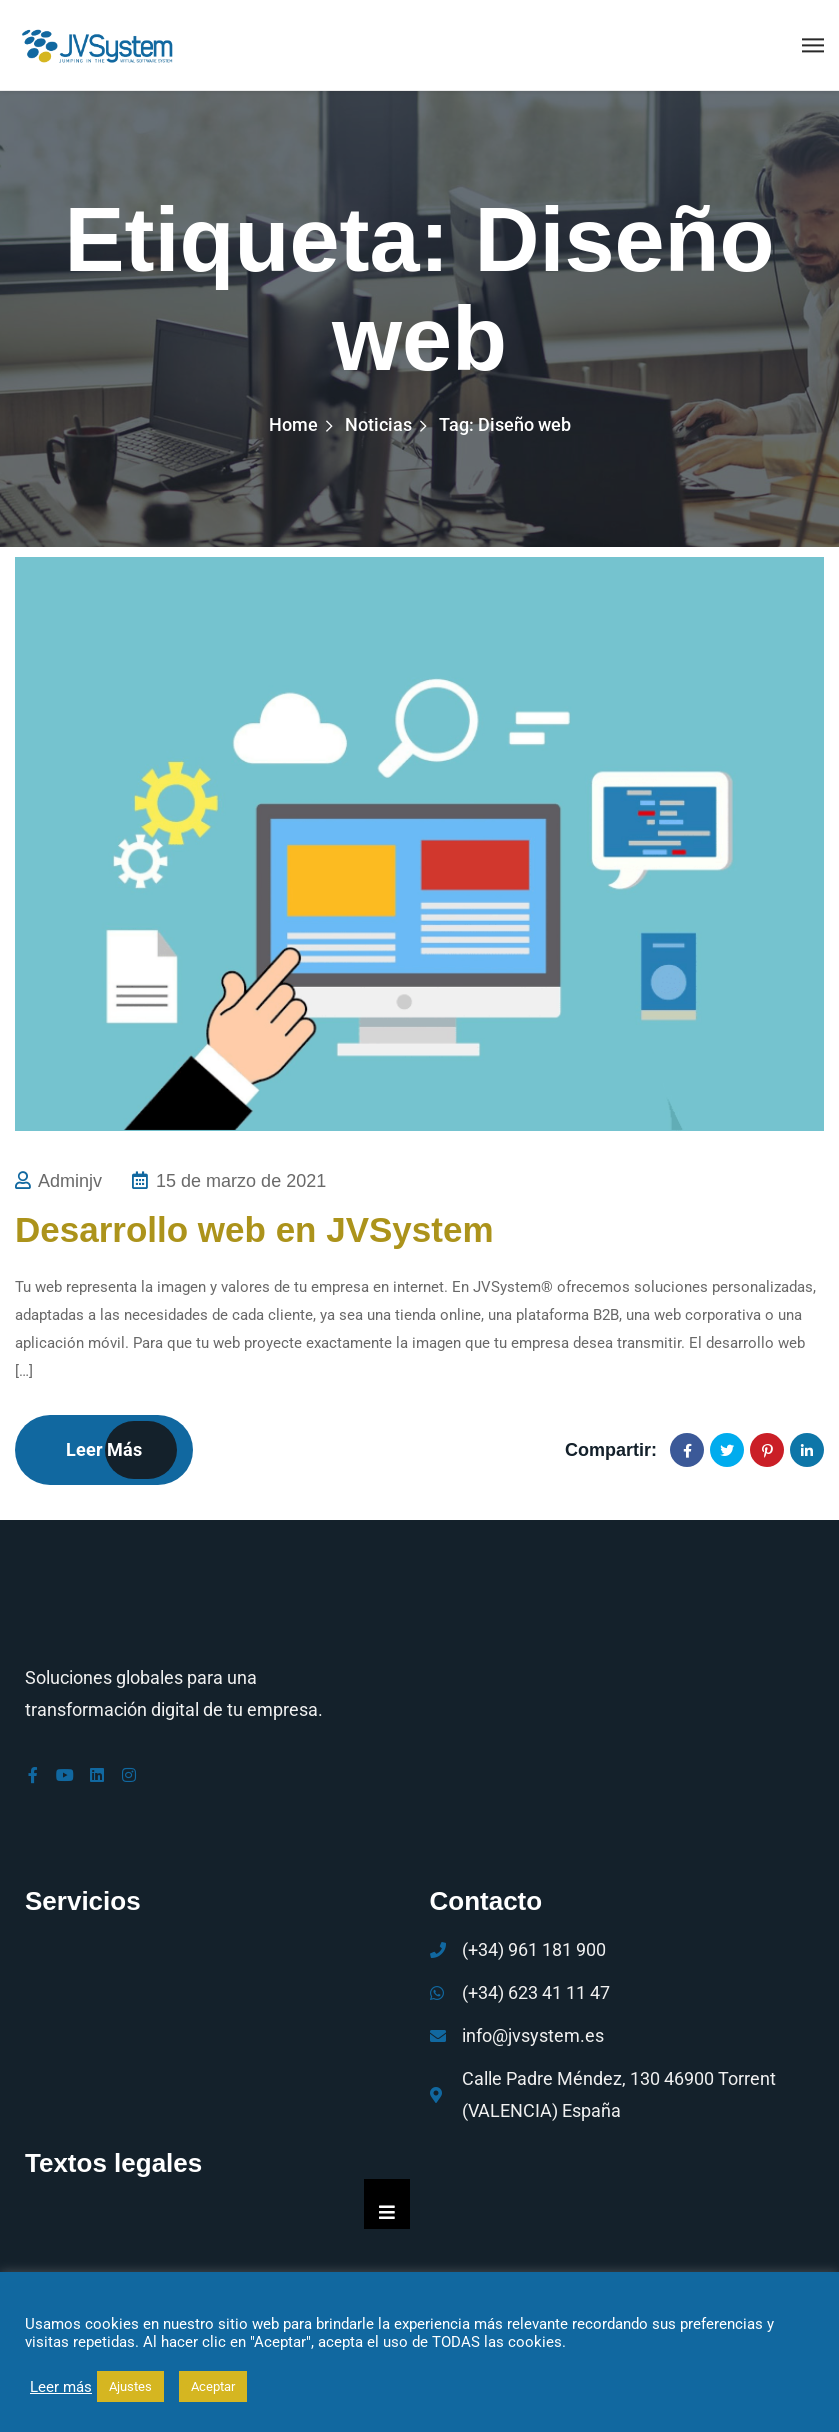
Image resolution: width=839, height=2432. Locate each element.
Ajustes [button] (130, 2386)
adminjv (70, 1181)
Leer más (104, 1449)
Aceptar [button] (213, 2386)
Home (293, 424)
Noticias (378, 424)
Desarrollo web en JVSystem (254, 1229)
